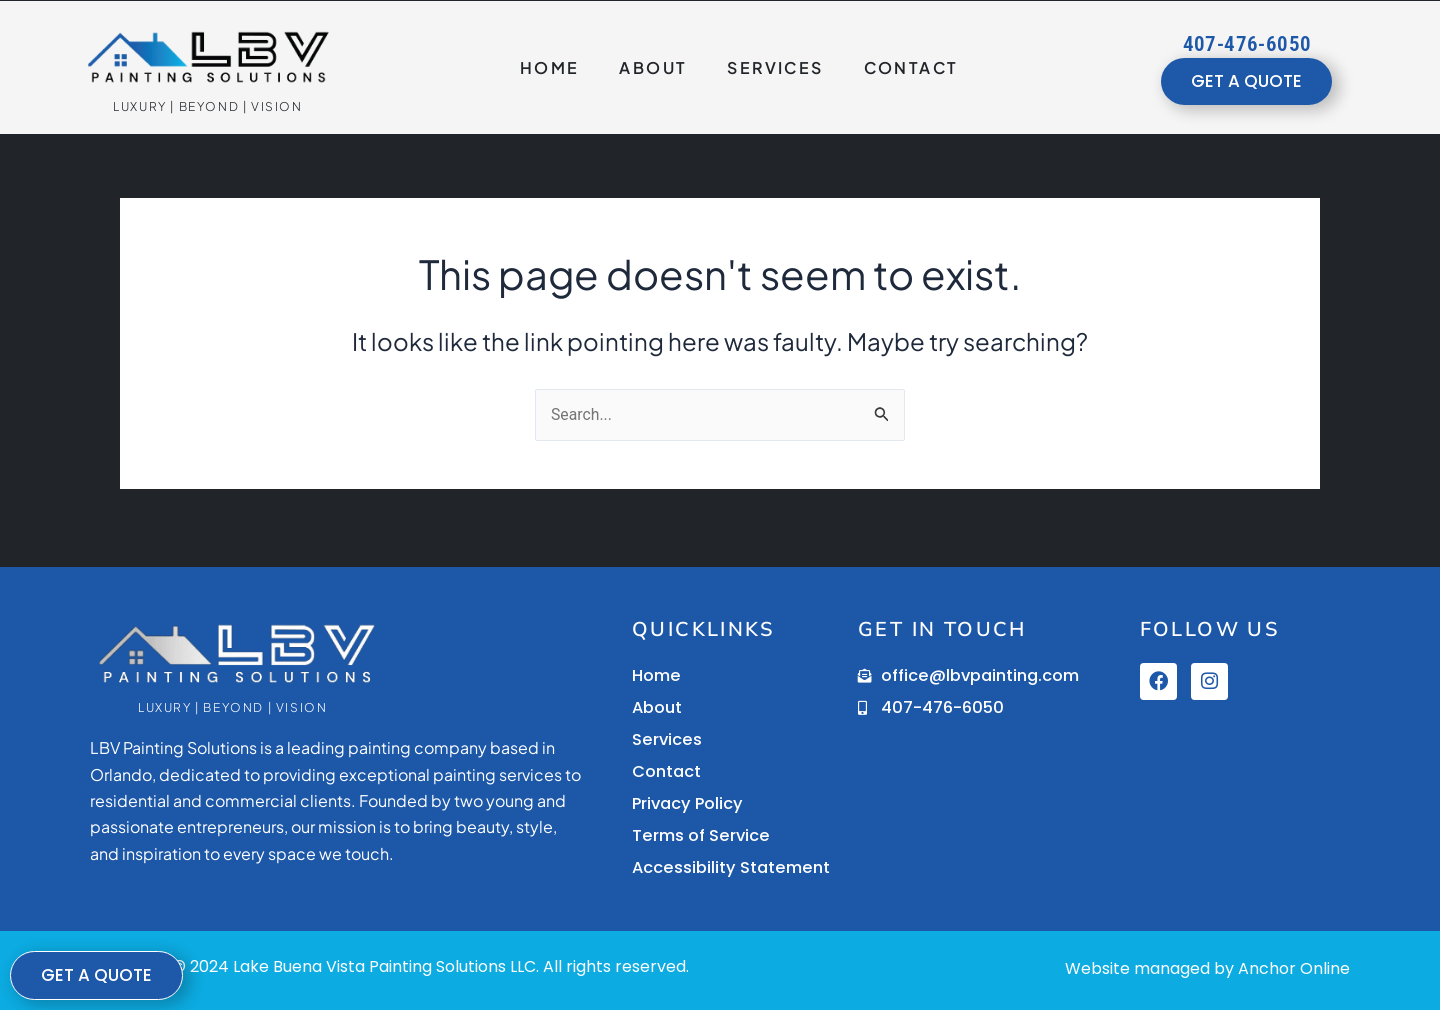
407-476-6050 (1247, 44)
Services (775, 67)
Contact (911, 67)
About (653, 67)
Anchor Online (1294, 968)
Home (550, 67)
